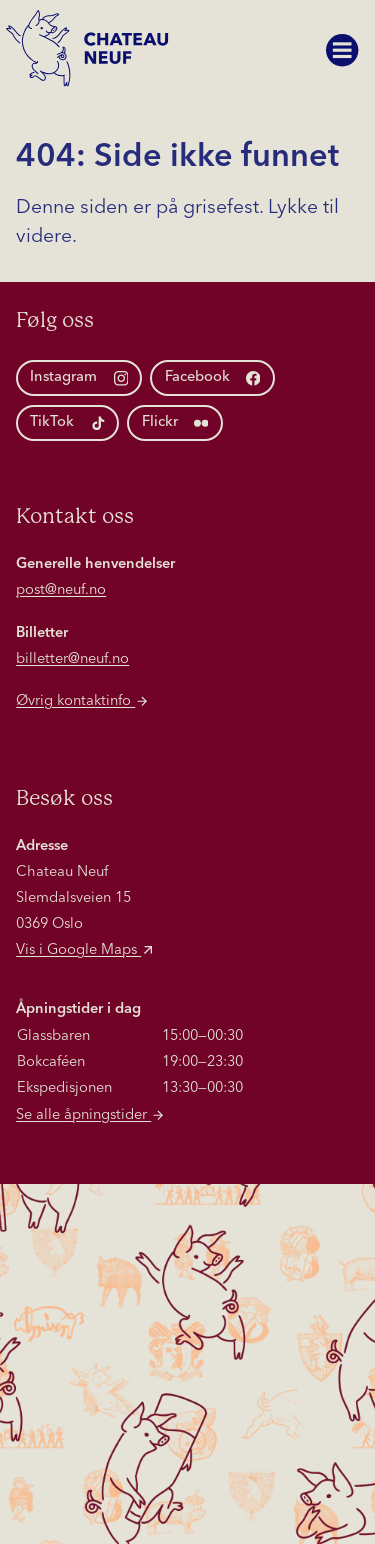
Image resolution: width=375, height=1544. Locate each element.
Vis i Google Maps (86, 950)
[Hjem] (92, 56)
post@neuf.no (61, 590)
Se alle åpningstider (91, 1115)
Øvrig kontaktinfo (83, 701)
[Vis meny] (342, 50)
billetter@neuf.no (72, 659)
